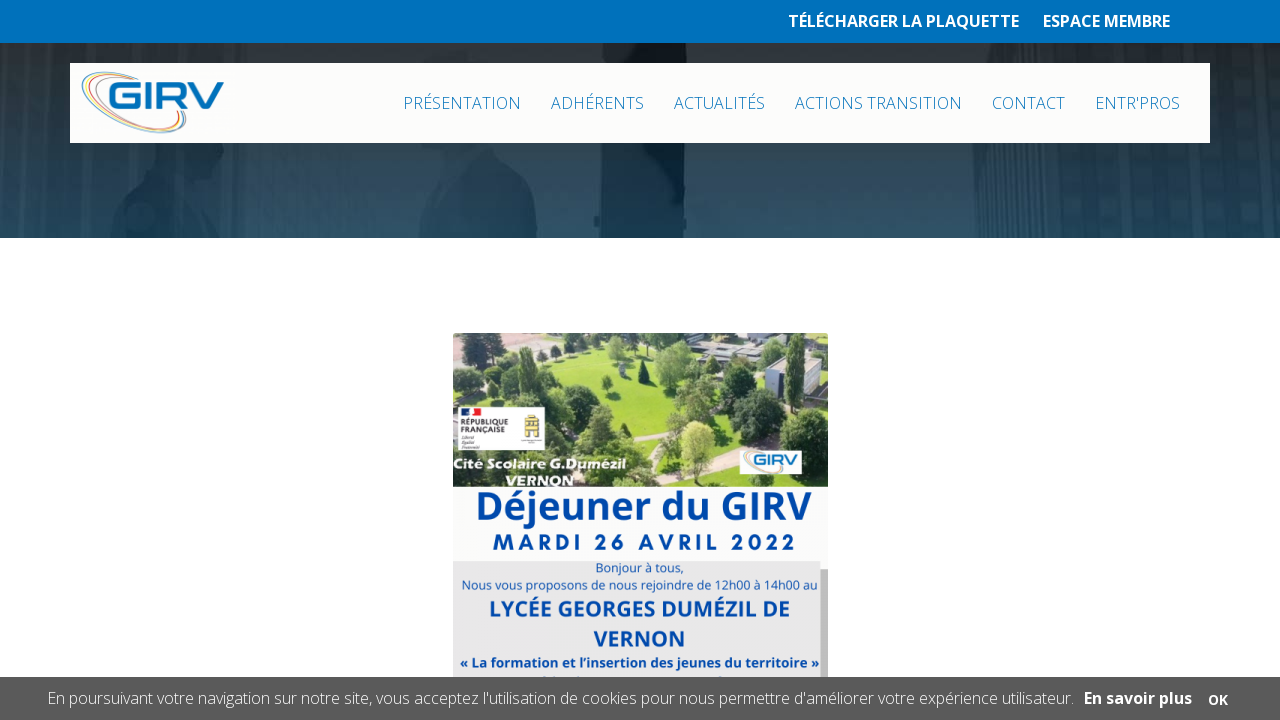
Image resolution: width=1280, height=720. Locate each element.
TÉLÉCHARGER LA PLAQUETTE (903, 21)
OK (1218, 699)
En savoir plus (1138, 698)
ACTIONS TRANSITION (878, 103)
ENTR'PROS (1137, 103)
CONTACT (1028, 103)
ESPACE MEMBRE (1106, 21)
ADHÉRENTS (597, 103)
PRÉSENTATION (462, 103)
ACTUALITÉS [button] (719, 103)
